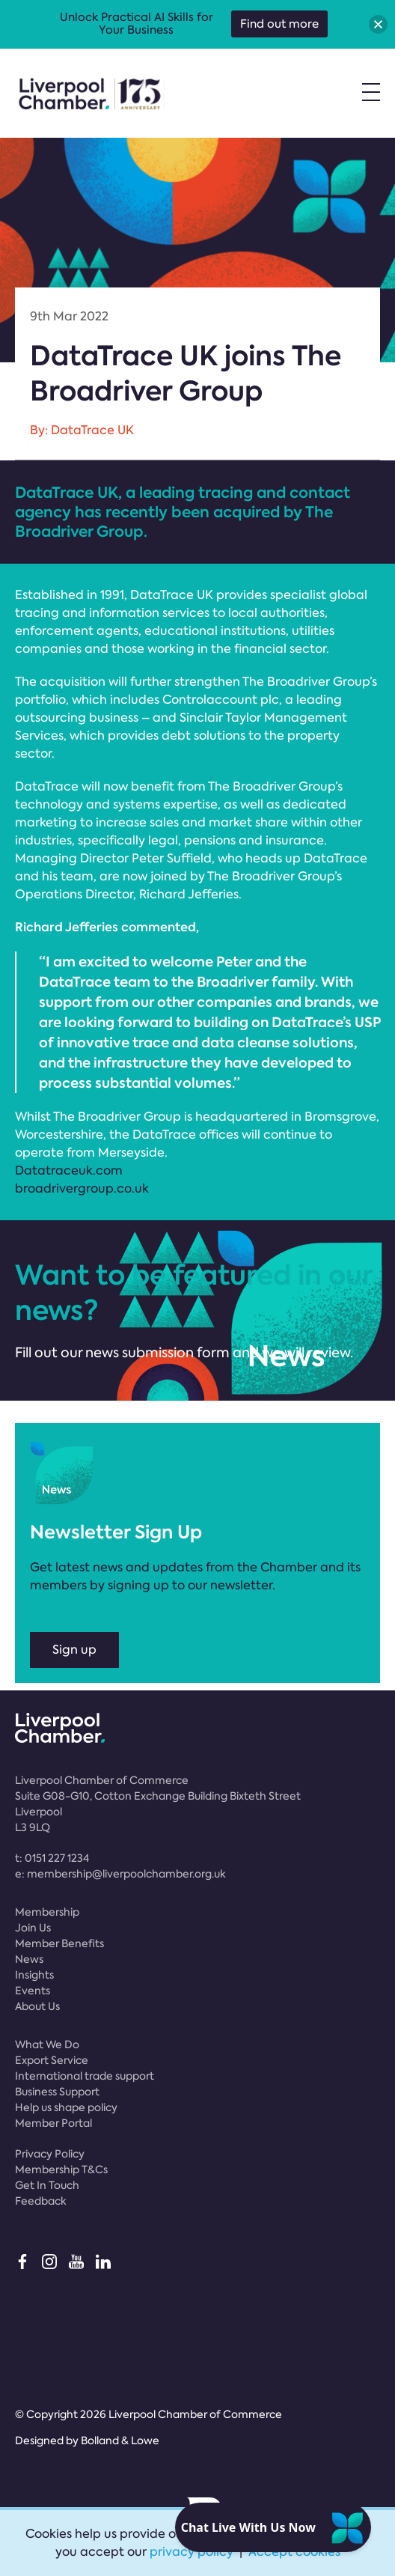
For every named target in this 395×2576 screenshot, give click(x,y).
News (29, 1959)
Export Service (51, 2060)
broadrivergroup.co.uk (82, 1188)
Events (32, 1990)
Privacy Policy (50, 2154)
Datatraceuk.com (69, 1170)
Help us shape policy (66, 2107)
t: (52, 1858)
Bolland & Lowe (120, 2440)
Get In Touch (47, 2185)
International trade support (84, 2076)
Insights (34, 1975)
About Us (37, 2006)
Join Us (33, 1927)
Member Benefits (59, 1943)
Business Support (57, 2091)
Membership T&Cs (61, 2169)
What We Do (47, 2044)
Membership (47, 1912)
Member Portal (53, 2123)
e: (120, 1874)
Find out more (279, 23)
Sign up (74, 1649)
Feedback (41, 2201)
